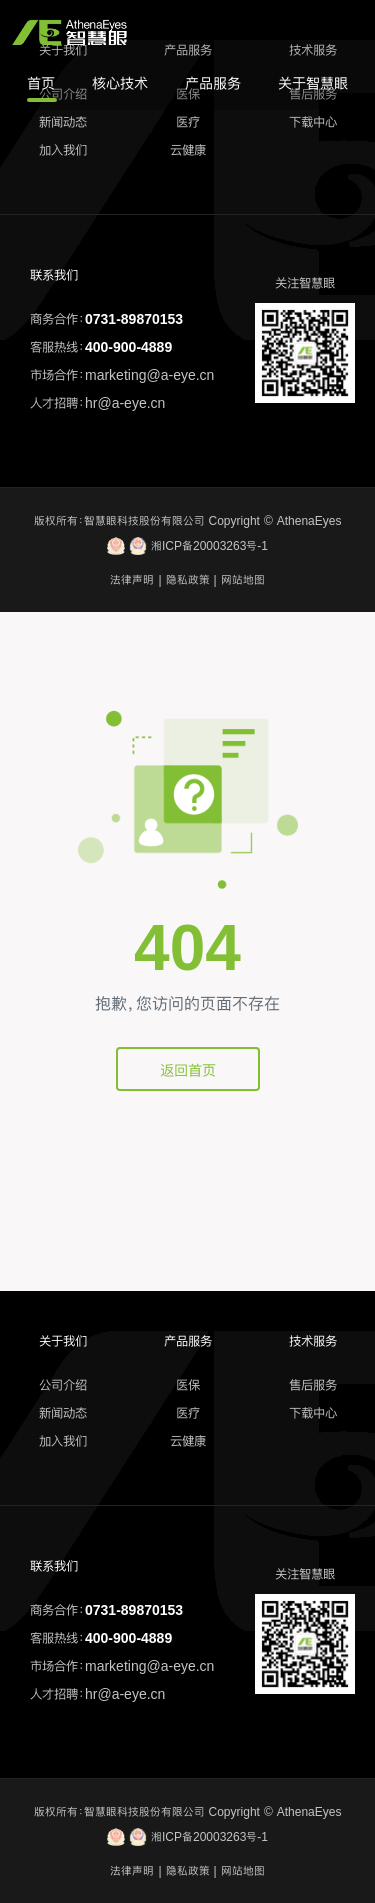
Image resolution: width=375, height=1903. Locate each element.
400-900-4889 (128, 347)
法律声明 (132, 580)
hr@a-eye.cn (125, 403)
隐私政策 (188, 580)
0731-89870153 (134, 319)
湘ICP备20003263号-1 (187, 546)
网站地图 (243, 580)
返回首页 (188, 1070)
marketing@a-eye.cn (149, 375)
